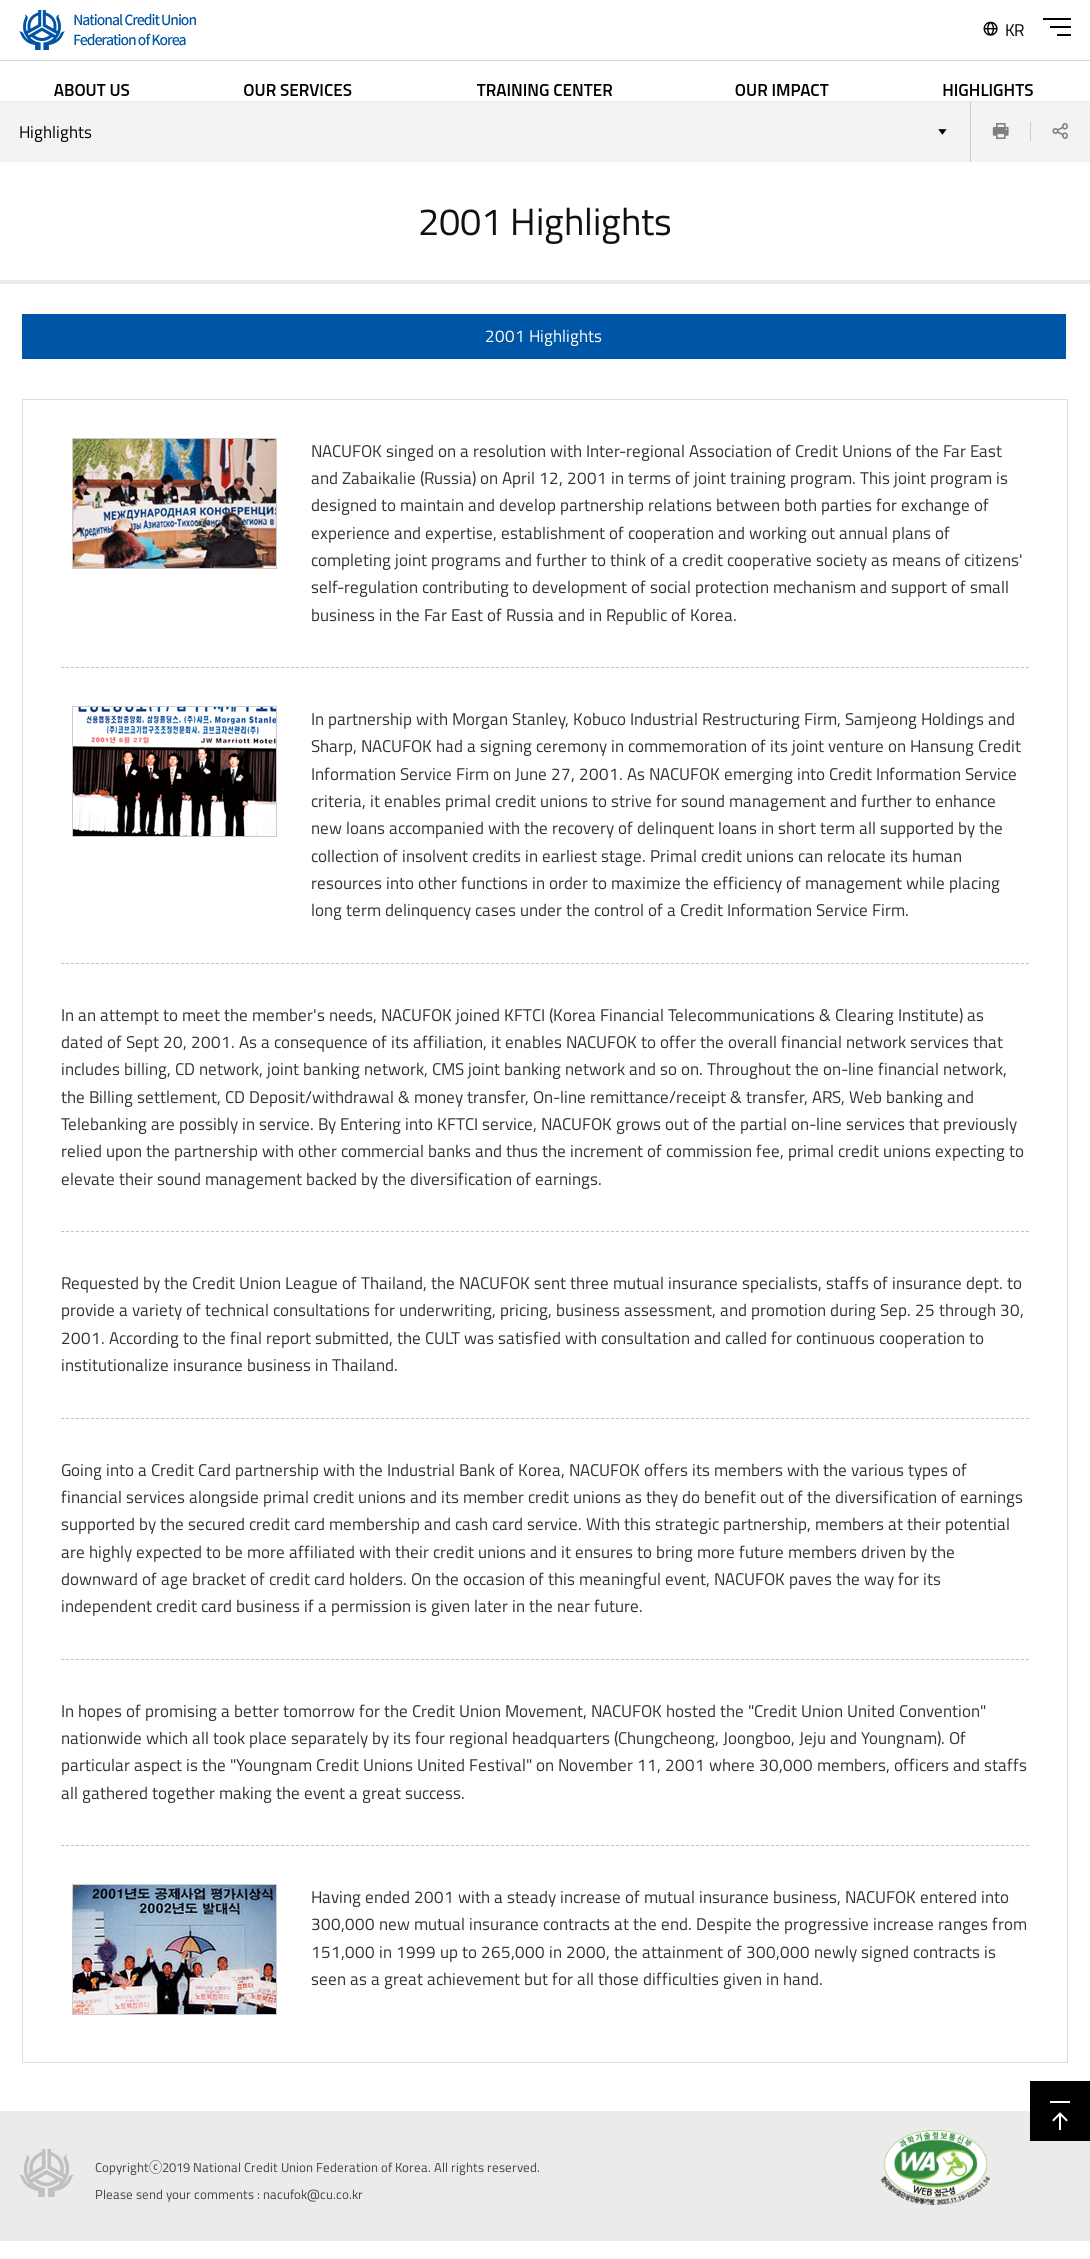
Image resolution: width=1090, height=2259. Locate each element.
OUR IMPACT (782, 90)
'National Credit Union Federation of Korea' (105, 32)
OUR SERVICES (297, 90)
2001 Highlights (543, 353)
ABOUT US (92, 90)
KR (1002, 30)
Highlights (55, 150)
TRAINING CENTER (545, 90)
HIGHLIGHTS (987, 90)
